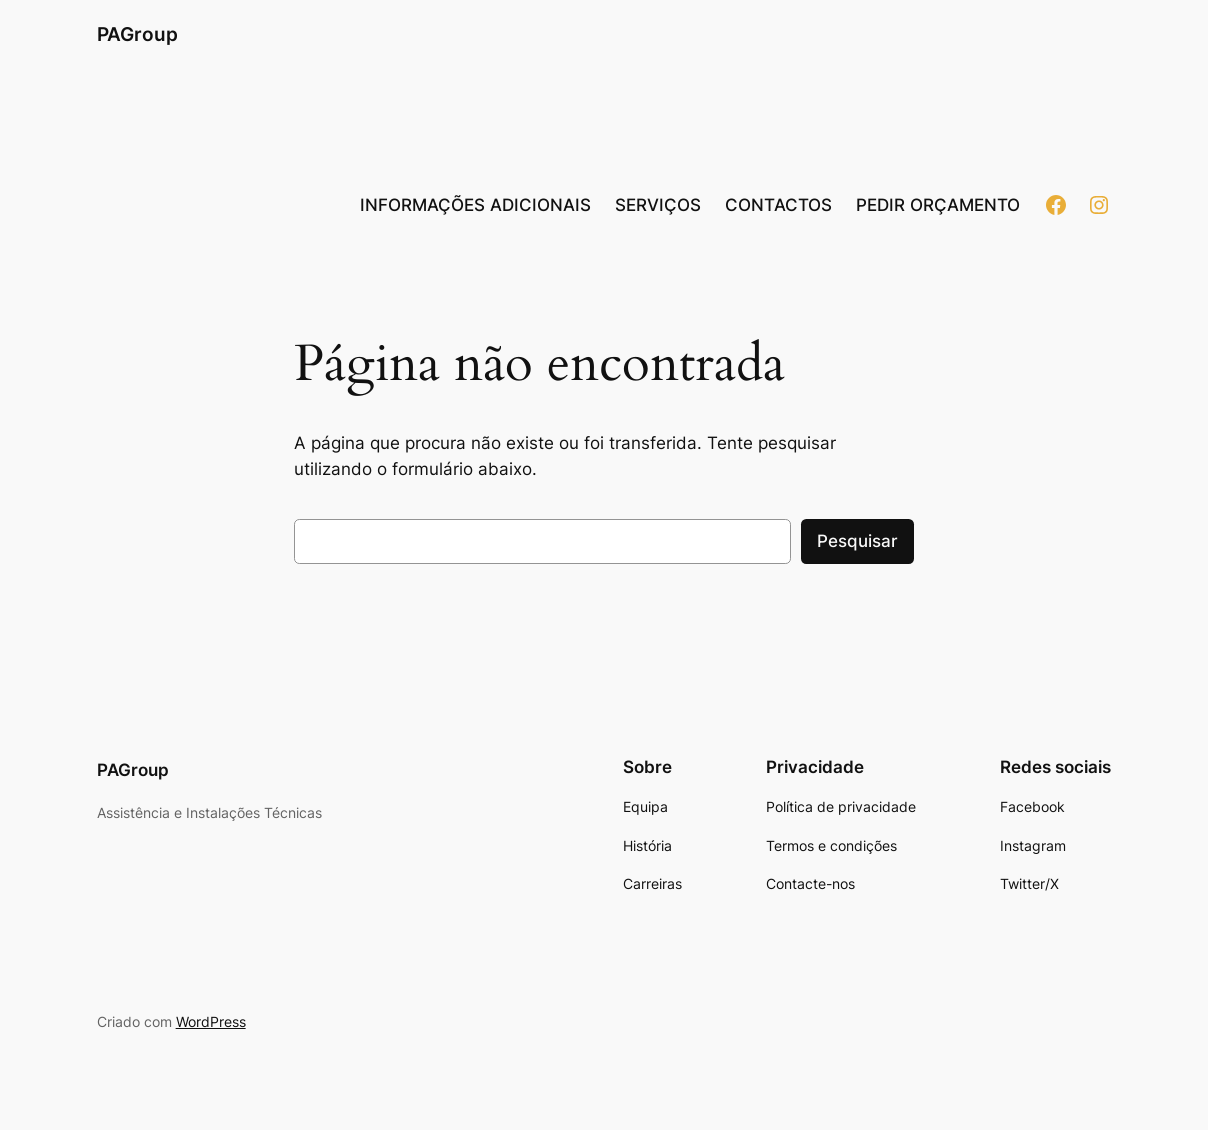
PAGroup (137, 34)
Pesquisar (857, 541)
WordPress (211, 1021)
